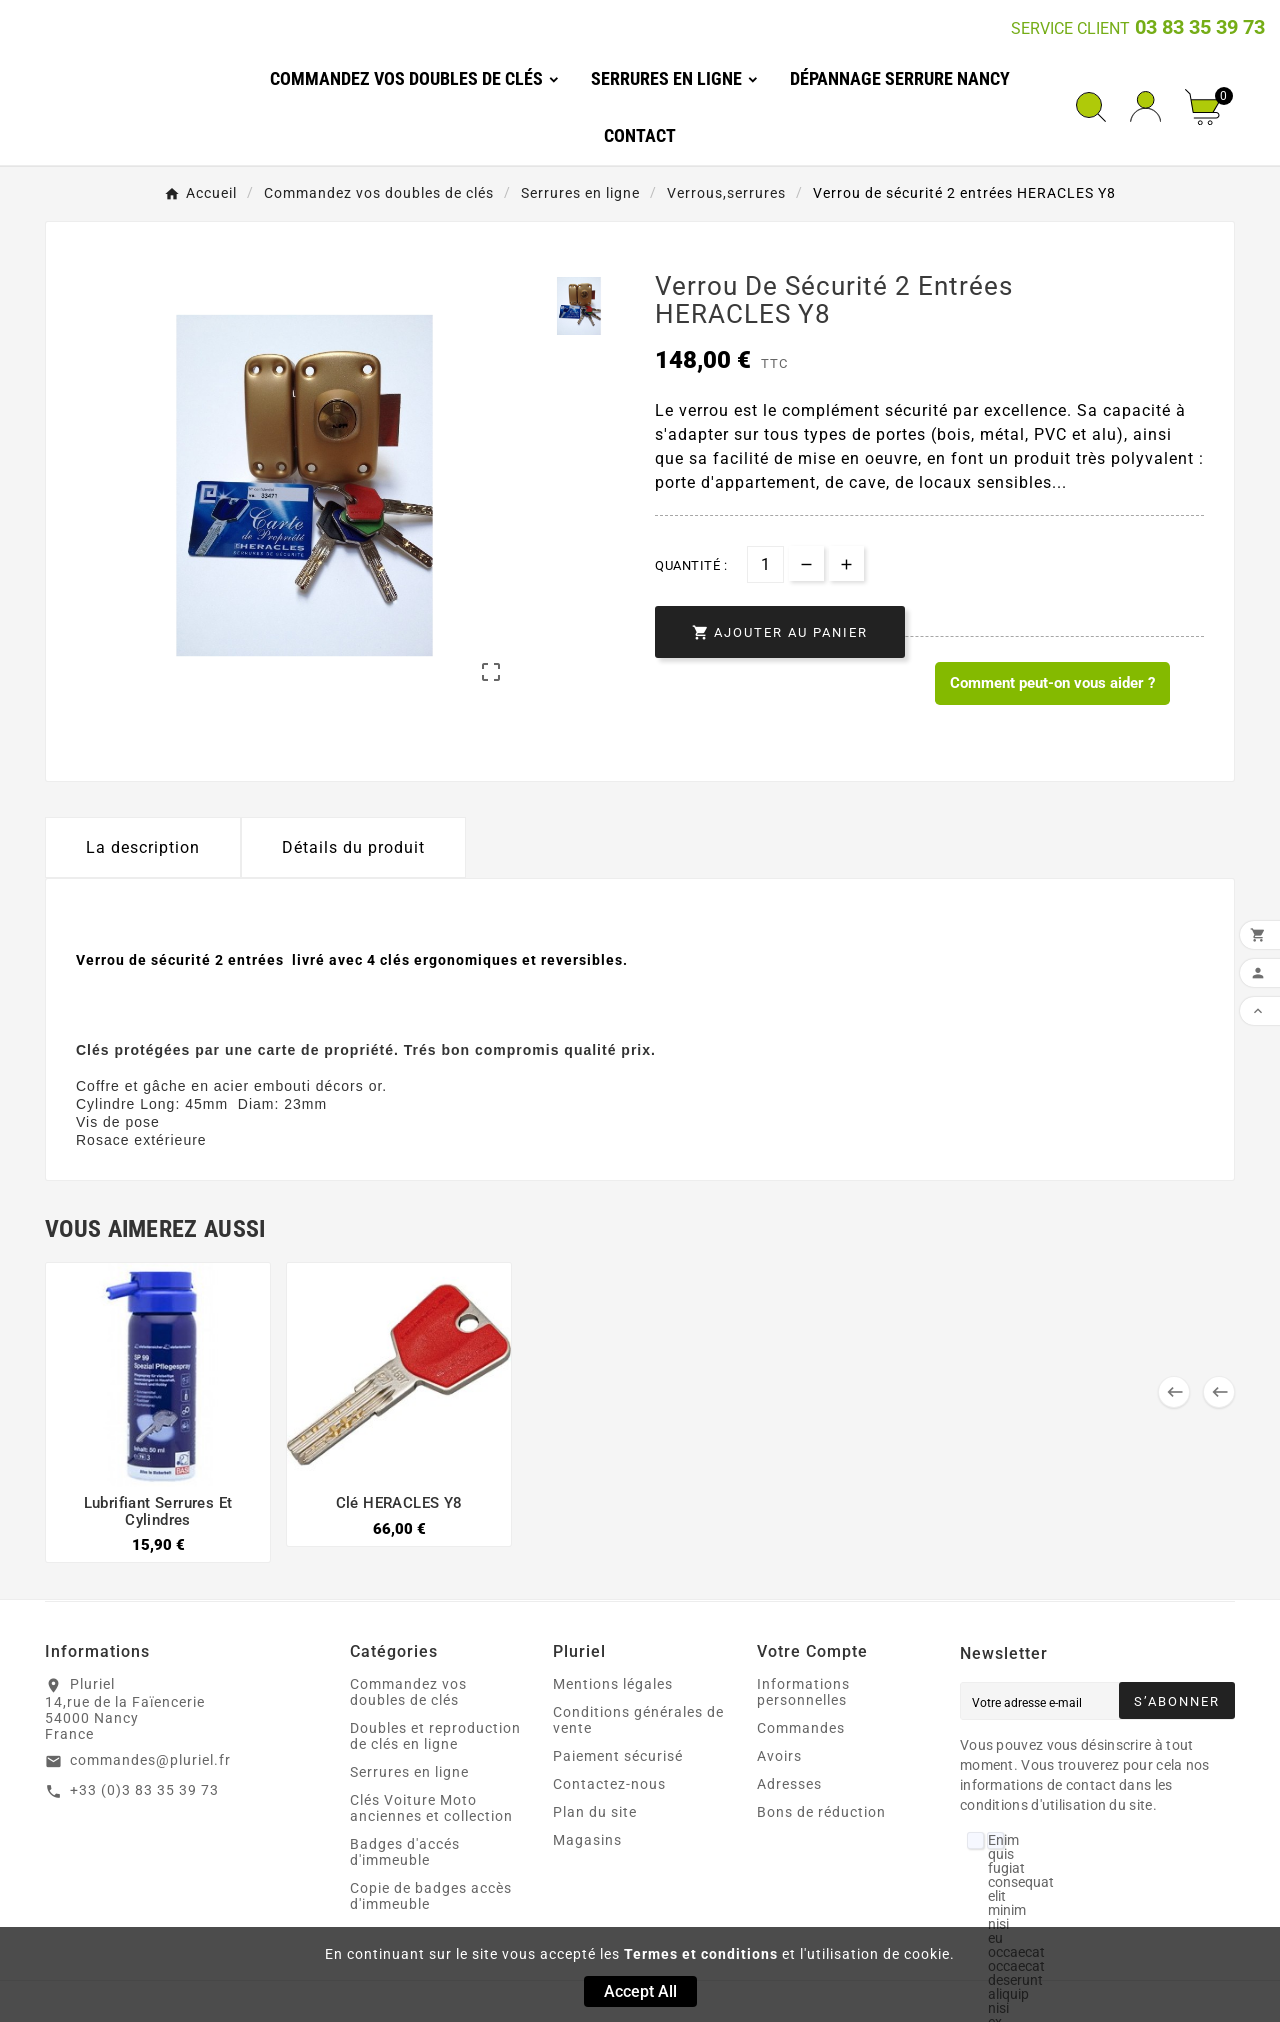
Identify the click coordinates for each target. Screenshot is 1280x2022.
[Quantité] (765, 564)
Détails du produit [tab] (353, 847)
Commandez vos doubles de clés (408, 1692)
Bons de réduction (821, 1812)
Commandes (801, 1728)
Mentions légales (613, 1684)
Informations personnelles (803, 1692)
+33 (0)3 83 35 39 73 (144, 1790)
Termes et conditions (701, 1954)
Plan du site (595, 1812)
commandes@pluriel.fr (150, 1760)
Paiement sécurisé (618, 1756)
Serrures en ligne (409, 1772)
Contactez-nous (609, 1784)
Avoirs (779, 1756)
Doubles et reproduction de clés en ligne (435, 1736)
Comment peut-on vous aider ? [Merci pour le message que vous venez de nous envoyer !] (1052, 683)
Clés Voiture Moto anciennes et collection (431, 1808)
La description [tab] (143, 847)
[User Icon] (1145, 106)
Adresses (789, 1784)
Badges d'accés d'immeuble (405, 1852)
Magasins (587, 1840)
